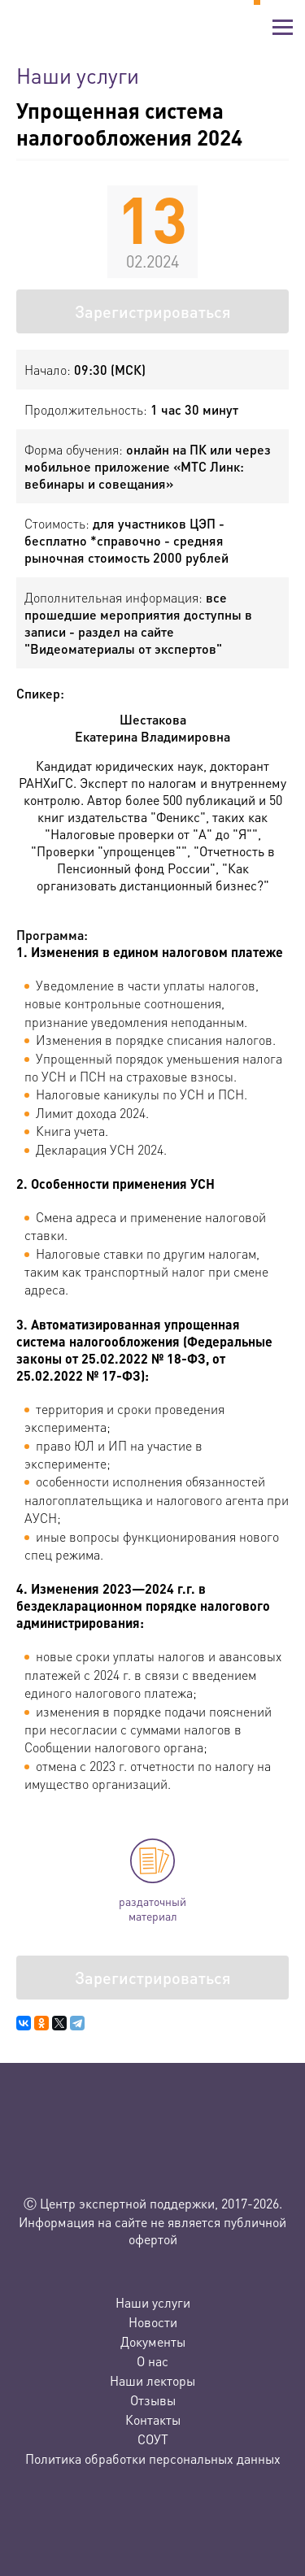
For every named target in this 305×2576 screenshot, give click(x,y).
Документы (152, 2341)
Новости (153, 2321)
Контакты (153, 2419)
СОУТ (152, 2439)
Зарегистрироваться (153, 311)
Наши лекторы (152, 2380)
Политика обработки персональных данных (153, 2458)
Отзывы (153, 2399)
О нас (152, 2360)
